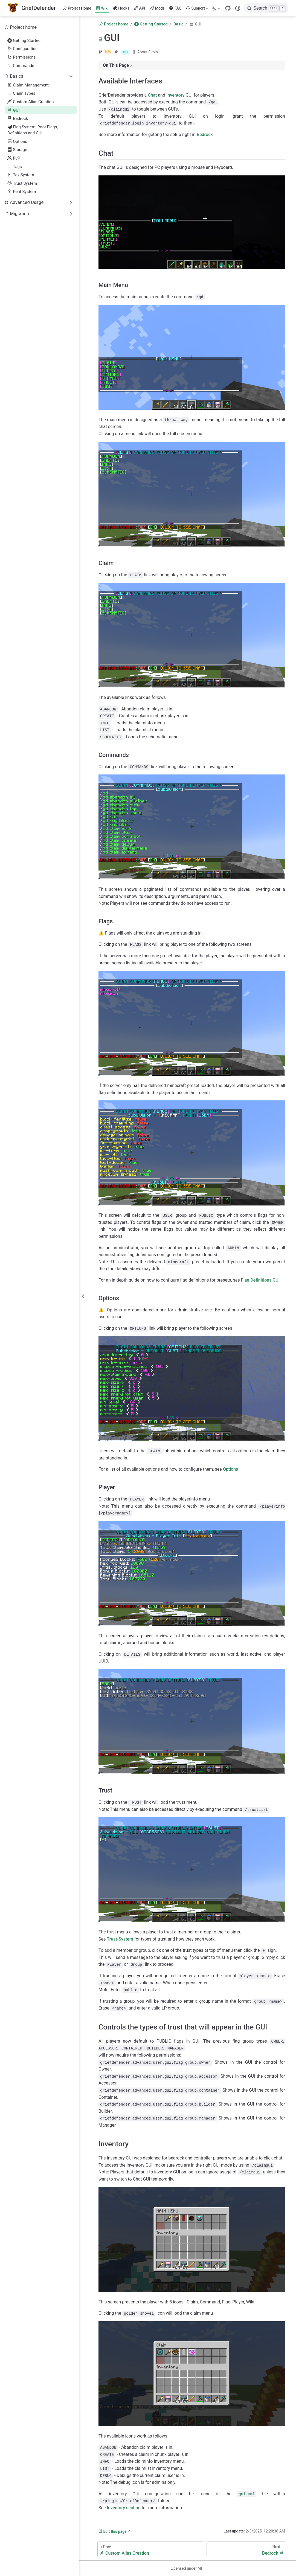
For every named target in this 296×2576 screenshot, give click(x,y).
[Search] (266, 8)
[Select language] (216, 8)
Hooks (121, 8)
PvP (13, 158)
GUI (13, 110)
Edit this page (112, 2531)
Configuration (22, 48)
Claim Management (28, 85)
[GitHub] (228, 8)
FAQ (175, 8)
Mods (157, 8)
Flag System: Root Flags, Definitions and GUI (32, 130)
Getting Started (23, 40)
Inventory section (123, 2507)
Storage (17, 149)
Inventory (175, 95)
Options (17, 141)
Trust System (22, 183)
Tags (14, 166)
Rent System (21, 191)
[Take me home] (32, 8)
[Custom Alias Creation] (150, 2549)
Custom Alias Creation (30, 101)
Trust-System (120, 1939)
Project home (20, 27)
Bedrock (17, 118)
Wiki (102, 8)
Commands (20, 65)
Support (197, 9)
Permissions (21, 57)
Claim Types (21, 93)
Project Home (76, 8)
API (139, 8)
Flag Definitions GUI (260, 1280)
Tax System (20, 174)
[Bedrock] (246, 2549)
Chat (152, 95)
